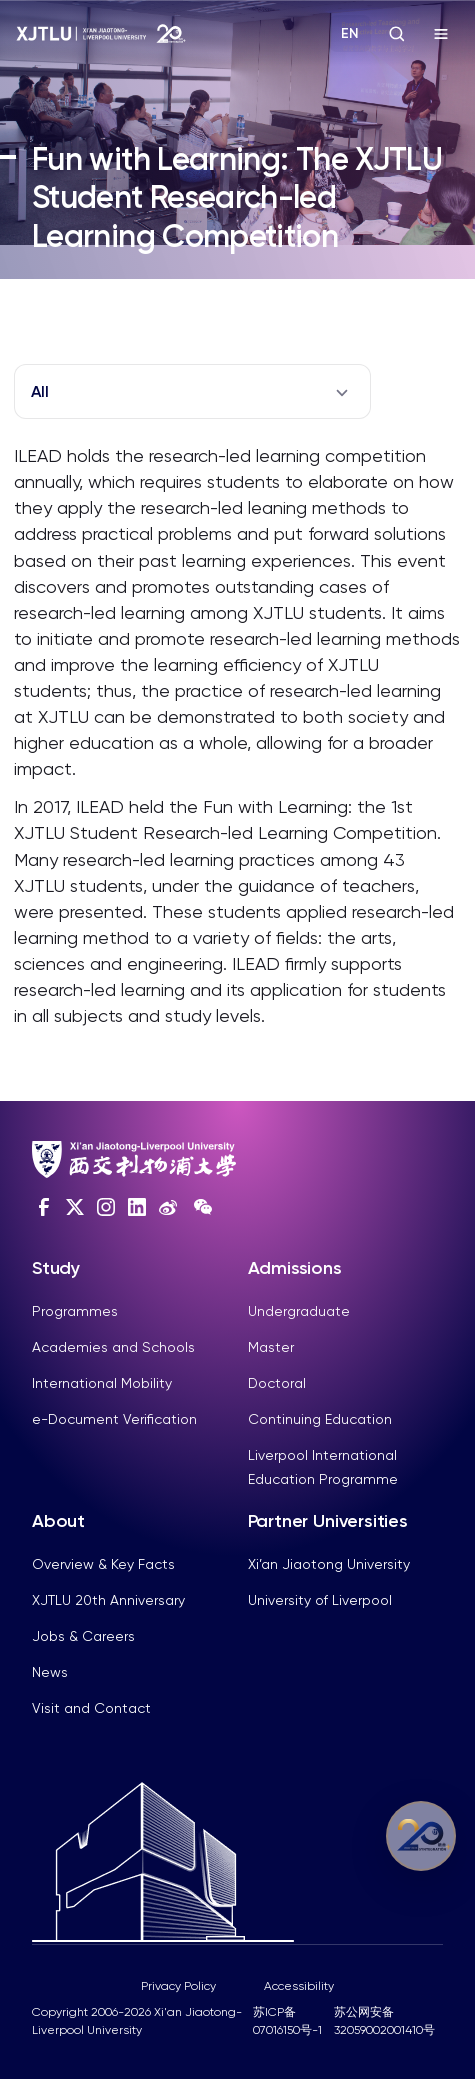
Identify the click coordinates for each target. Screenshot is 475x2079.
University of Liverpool (320, 1600)
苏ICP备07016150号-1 (287, 2021)
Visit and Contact (91, 1708)
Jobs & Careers (83, 1636)
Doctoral (277, 1383)
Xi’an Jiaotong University (329, 1564)
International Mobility (102, 1383)
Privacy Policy (178, 1986)
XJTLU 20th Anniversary (108, 1600)
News (50, 1672)
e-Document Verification (114, 1419)
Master (271, 1347)
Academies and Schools (113, 1347)
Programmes (75, 1311)
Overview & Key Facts (103, 1564)
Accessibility (299, 1986)
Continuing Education (320, 1419)
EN (350, 33)
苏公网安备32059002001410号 (384, 2021)
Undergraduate (299, 1311)
